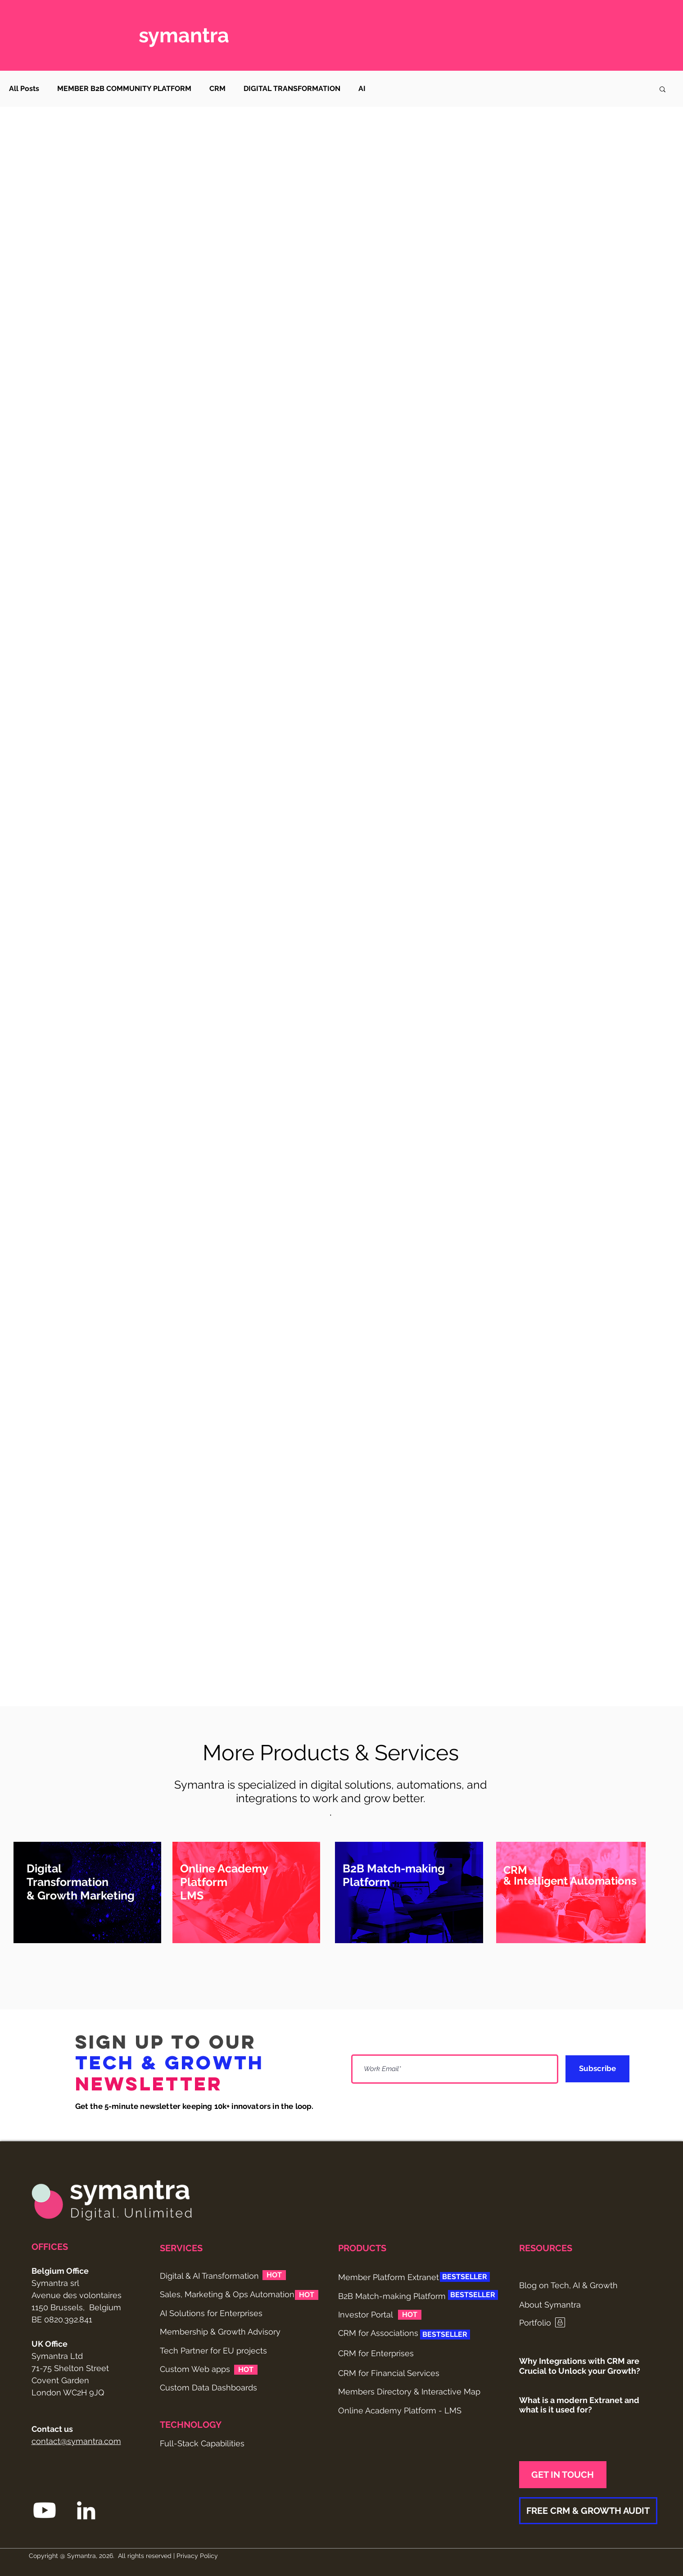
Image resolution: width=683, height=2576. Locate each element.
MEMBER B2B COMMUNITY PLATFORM (124, 88)
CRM (217, 88)
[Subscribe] (597, 2068)
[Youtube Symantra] (45, 2510)
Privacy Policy (197, 2555)
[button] (662, 90)
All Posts (24, 88)
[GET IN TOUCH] (562, 2474)
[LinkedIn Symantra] (86, 2510)
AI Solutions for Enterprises (211, 2313)
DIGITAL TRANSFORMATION (292, 88)
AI (362, 88)
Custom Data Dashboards (208, 2387)
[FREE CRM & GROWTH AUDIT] (588, 2510)
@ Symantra (78, 2555)
